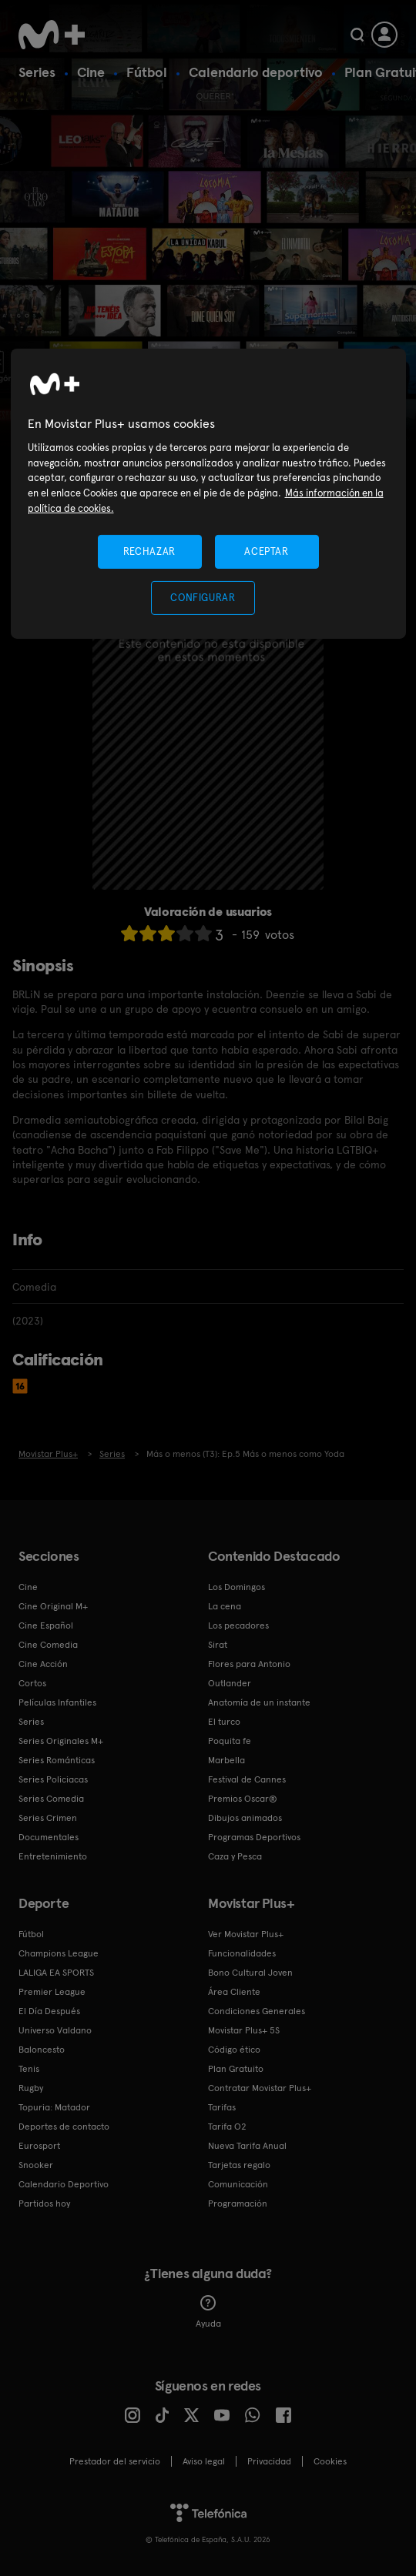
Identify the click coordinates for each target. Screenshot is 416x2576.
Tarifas (222, 2107)
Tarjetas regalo (239, 2165)
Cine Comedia (48, 1644)
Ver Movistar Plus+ (245, 1934)
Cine (91, 72)
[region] (208, 494)
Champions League (58, 1953)
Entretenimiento (52, 1856)
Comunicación (238, 2184)
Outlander (229, 1683)
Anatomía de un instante (259, 1702)
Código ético (234, 2049)
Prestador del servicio (114, 2461)
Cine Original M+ (53, 1606)
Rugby (30, 2088)
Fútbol (146, 72)
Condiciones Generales (256, 2011)
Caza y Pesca (235, 1856)
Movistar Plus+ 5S (244, 2030)
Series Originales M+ (60, 1741)
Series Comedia (51, 1798)
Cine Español (45, 1625)
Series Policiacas (53, 1779)
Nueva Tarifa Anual (247, 2145)
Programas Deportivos (254, 1837)
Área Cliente (234, 1991)
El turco (224, 1721)
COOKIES (330, 2461)
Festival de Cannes (247, 1779)
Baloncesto (41, 2049)
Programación (237, 2203)
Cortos (32, 1683)
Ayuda (208, 2312)
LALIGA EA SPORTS (56, 1972)
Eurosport (39, 2145)
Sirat (217, 1644)
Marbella (226, 1760)
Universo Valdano (55, 2030)
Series (36, 72)
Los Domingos (236, 1587)
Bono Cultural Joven (250, 1972)
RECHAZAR (149, 551)
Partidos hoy (44, 2203)
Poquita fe (229, 1741)
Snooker (35, 2165)
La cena (224, 1606)
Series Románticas (56, 1760)
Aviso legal (204, 2461)
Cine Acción (43, 1664)
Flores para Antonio (249, 1664)
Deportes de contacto (63, 2126)
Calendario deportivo (256, 72)
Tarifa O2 (227, 2126)
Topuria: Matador (54, 2107)
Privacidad (269, 2461)
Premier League (52, 1991)
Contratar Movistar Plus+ (259, 2088)
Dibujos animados (245, 1818)
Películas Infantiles (57, 1702)
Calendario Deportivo (63, 2184)
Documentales (48, 1837)
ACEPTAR (266, 551)
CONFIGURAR (203, 597)
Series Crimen (47, 1818)
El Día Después (49, 2011)
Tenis (28, 2068)
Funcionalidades (242, 1953)
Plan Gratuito (235, 2068)
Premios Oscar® (242, 1798)
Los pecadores (238, 1625)
